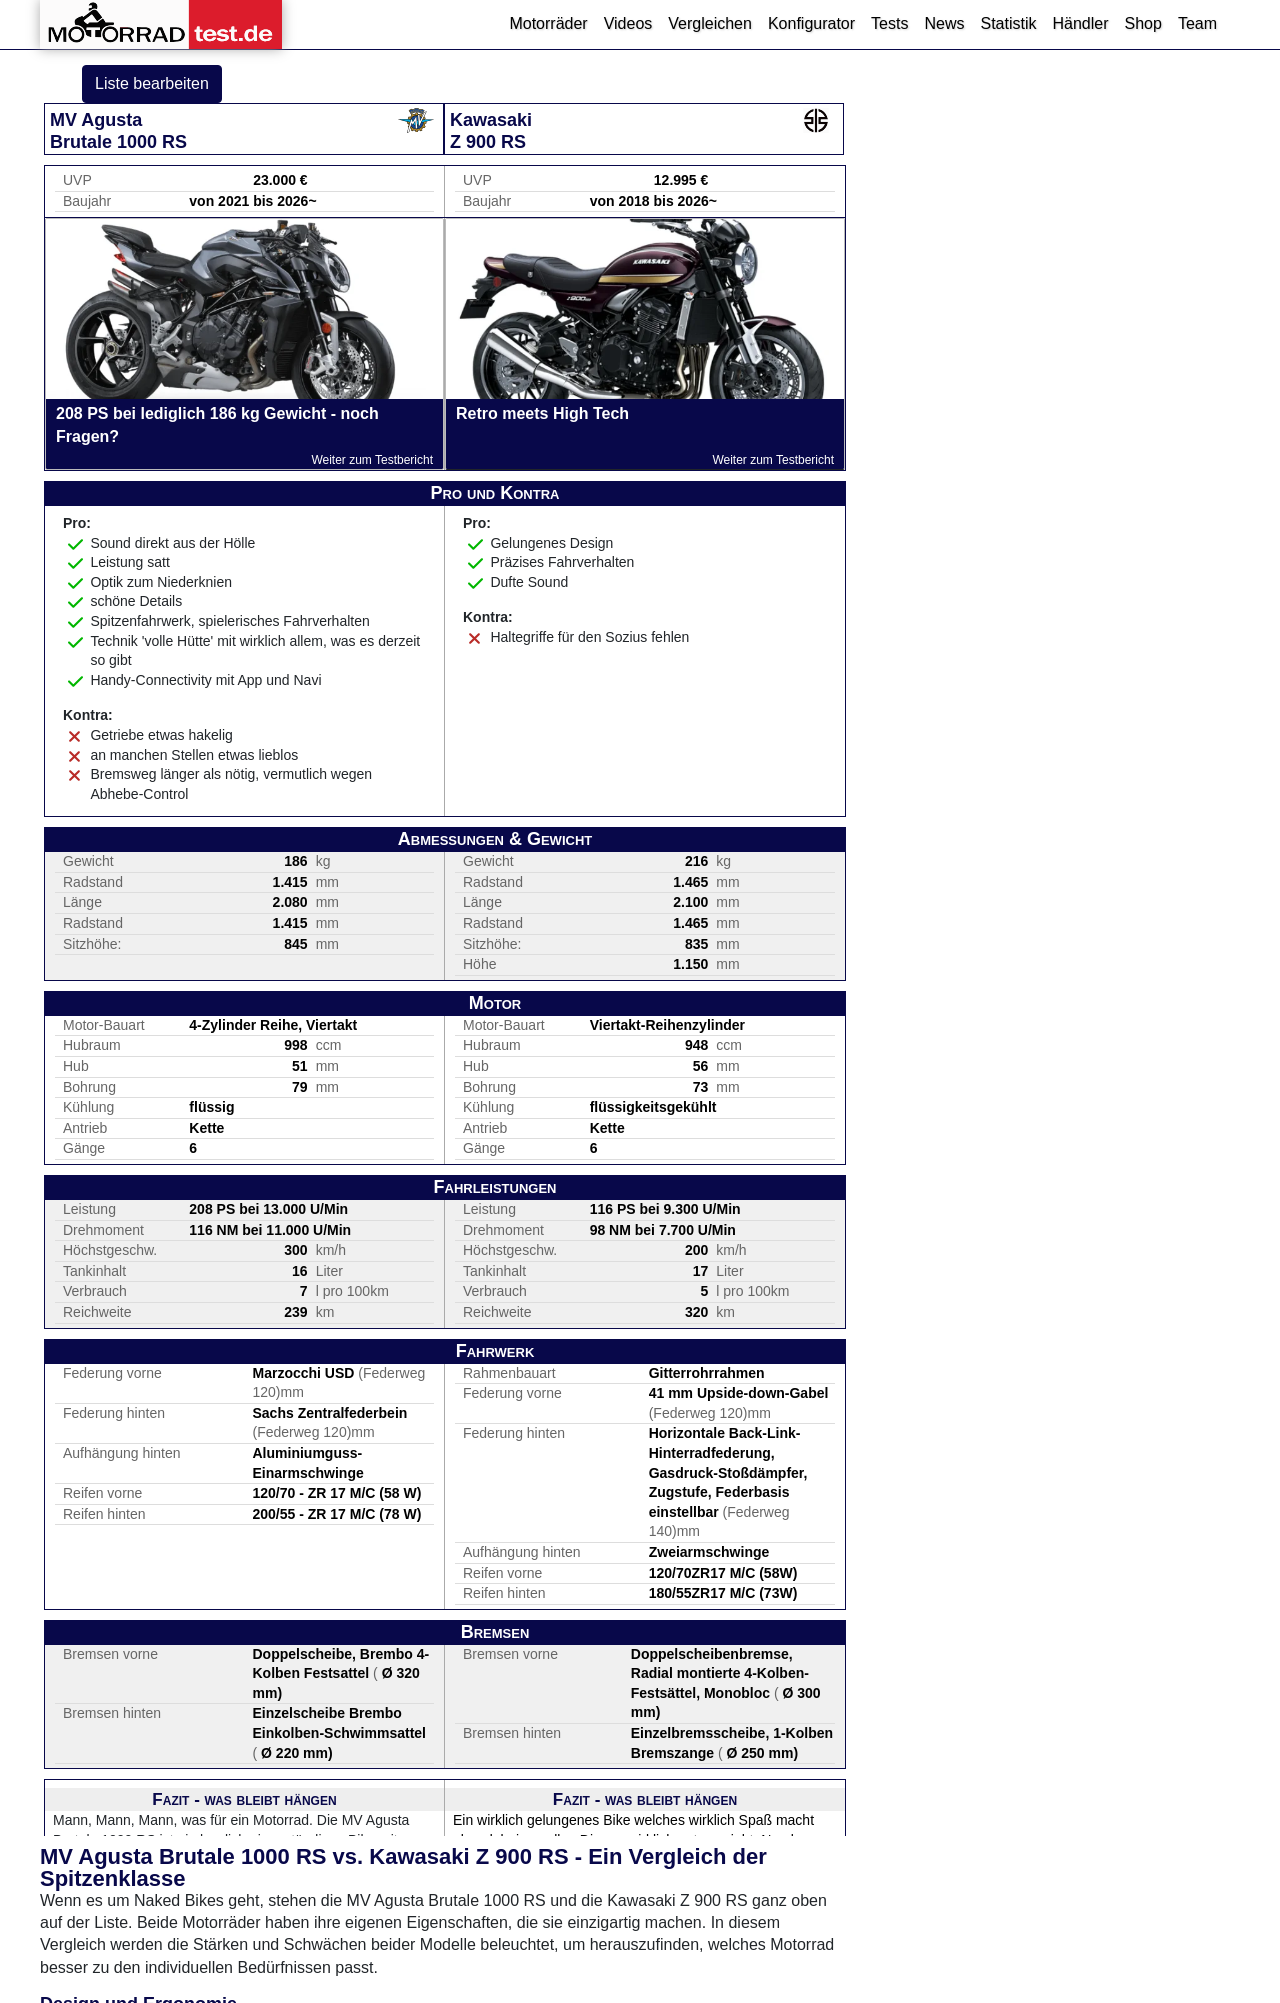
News (944, 23)
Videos (628, 23)
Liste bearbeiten (152, 83)
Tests (889, 23)
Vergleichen (710, 23)
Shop (1143, 23)
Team (1197, 23)
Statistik (1008, 23)
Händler (1080, 23)
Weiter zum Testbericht (372, 460)
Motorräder (548, 23)
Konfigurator (811, 23)
